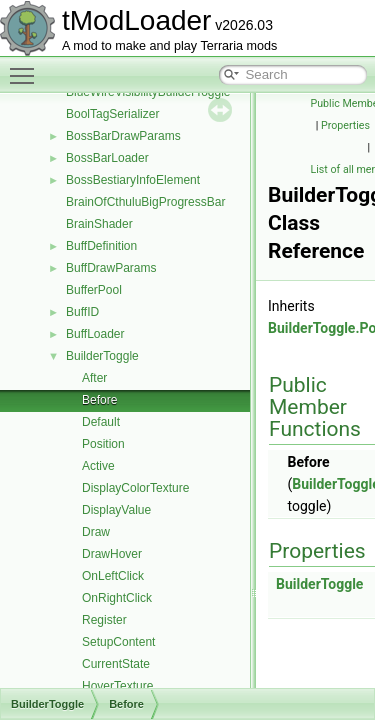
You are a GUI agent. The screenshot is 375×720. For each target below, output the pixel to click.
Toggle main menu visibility (27, 67)
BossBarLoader (107, 158)
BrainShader (99, 224)
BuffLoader (95, 334)
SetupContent (118, 642)
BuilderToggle (102, 356)
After (94, 378)
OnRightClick (117, 598)
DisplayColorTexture (135, 488)
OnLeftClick (113, 576)
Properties (345, 125)
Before (99, 400)
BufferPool (94, 290)
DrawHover (112, 554)
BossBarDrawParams (123, 136)
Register (104, 620)
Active (98, 466)
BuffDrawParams (111, 268)
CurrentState (116, 664)
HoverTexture (117, 686)
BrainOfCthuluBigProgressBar (145, 202)
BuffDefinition (101, 246)
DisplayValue (116, 510)
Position (103, 444)
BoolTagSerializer (112, 114)
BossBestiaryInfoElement (133, 180)
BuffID (82, 312)
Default (101, 422)
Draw (96, 532)
